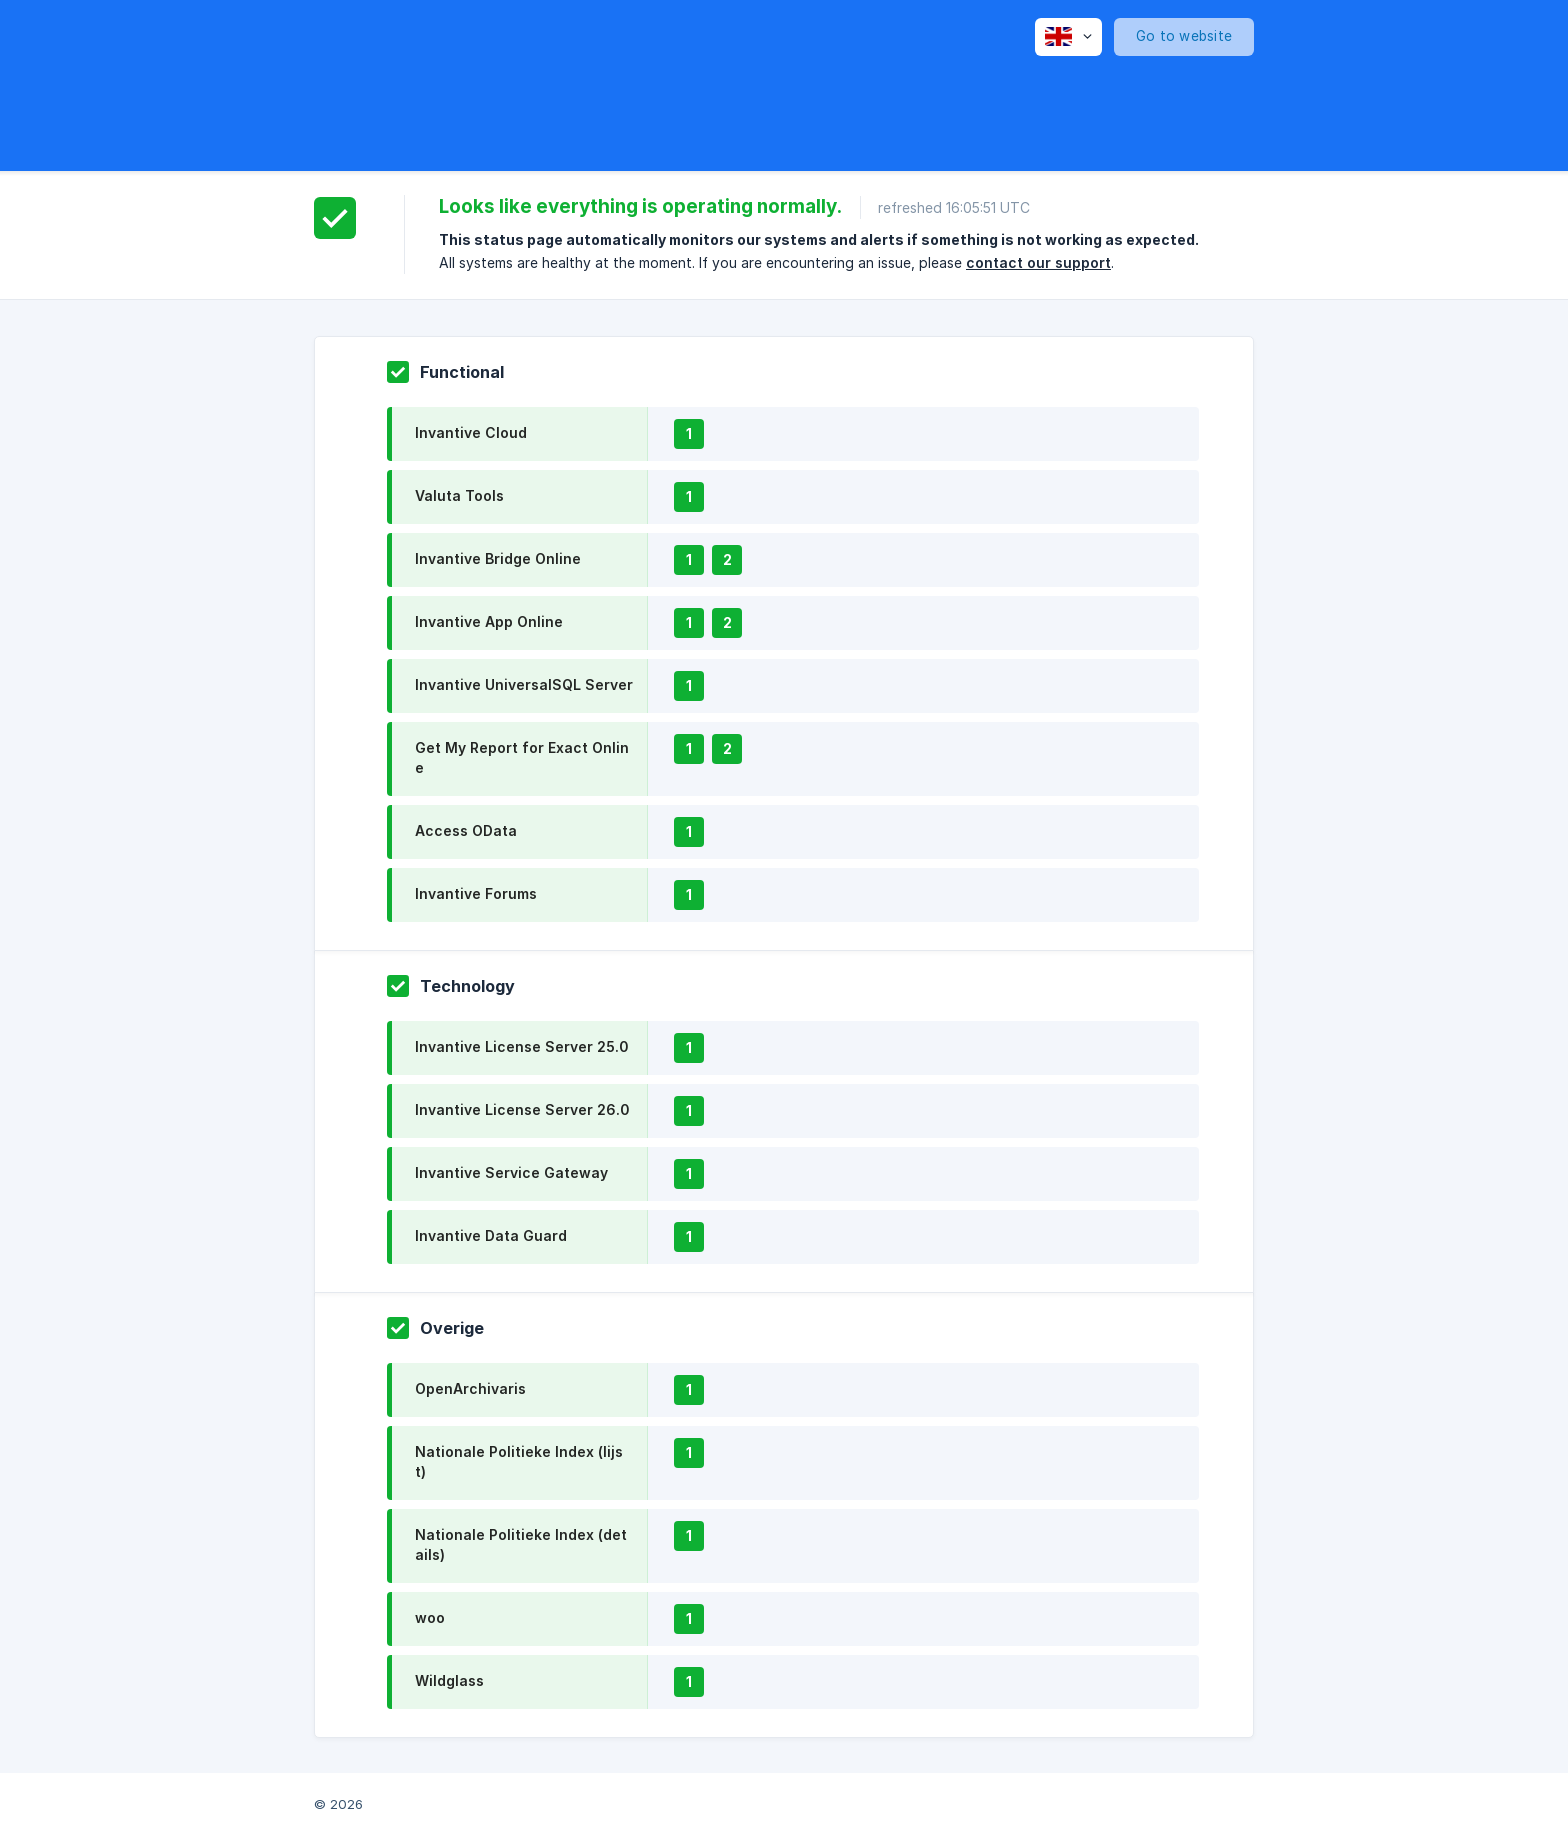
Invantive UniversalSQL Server (524, 684)
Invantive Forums (476, 893)
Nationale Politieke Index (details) (521, 1544)
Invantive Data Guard (491, 1235)
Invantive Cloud (471, 432)
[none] (1068, 37)
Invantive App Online (489, 621)
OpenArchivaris (470, 1388)
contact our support (1038, 262)
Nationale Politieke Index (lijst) (519, 1461)
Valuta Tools (459, 495)
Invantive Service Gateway (511, 1172)
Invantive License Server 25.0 (521, 1046)
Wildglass (449, 1680)
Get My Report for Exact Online (522, 757)
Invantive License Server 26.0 (522, 1109)
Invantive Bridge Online (498, 558)
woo (430, 1617)
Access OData (466, 830)
